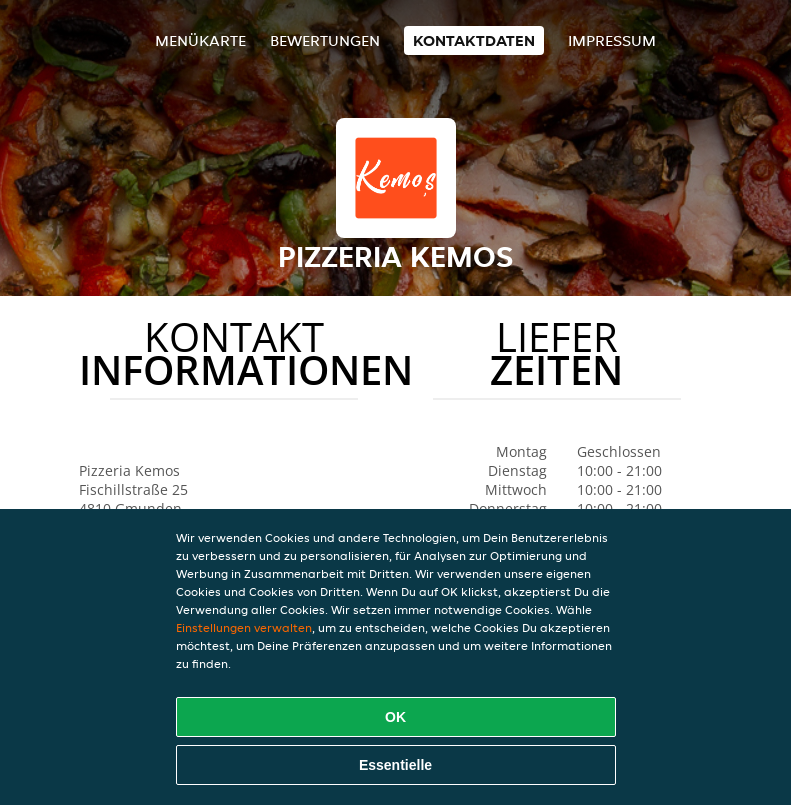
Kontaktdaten (474, 40)
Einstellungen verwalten (244, 627)
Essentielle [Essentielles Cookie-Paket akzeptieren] (395, 765)
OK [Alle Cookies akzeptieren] (395, 717)
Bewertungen (325, 40)
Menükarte (200, 40)
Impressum (612, 40)
